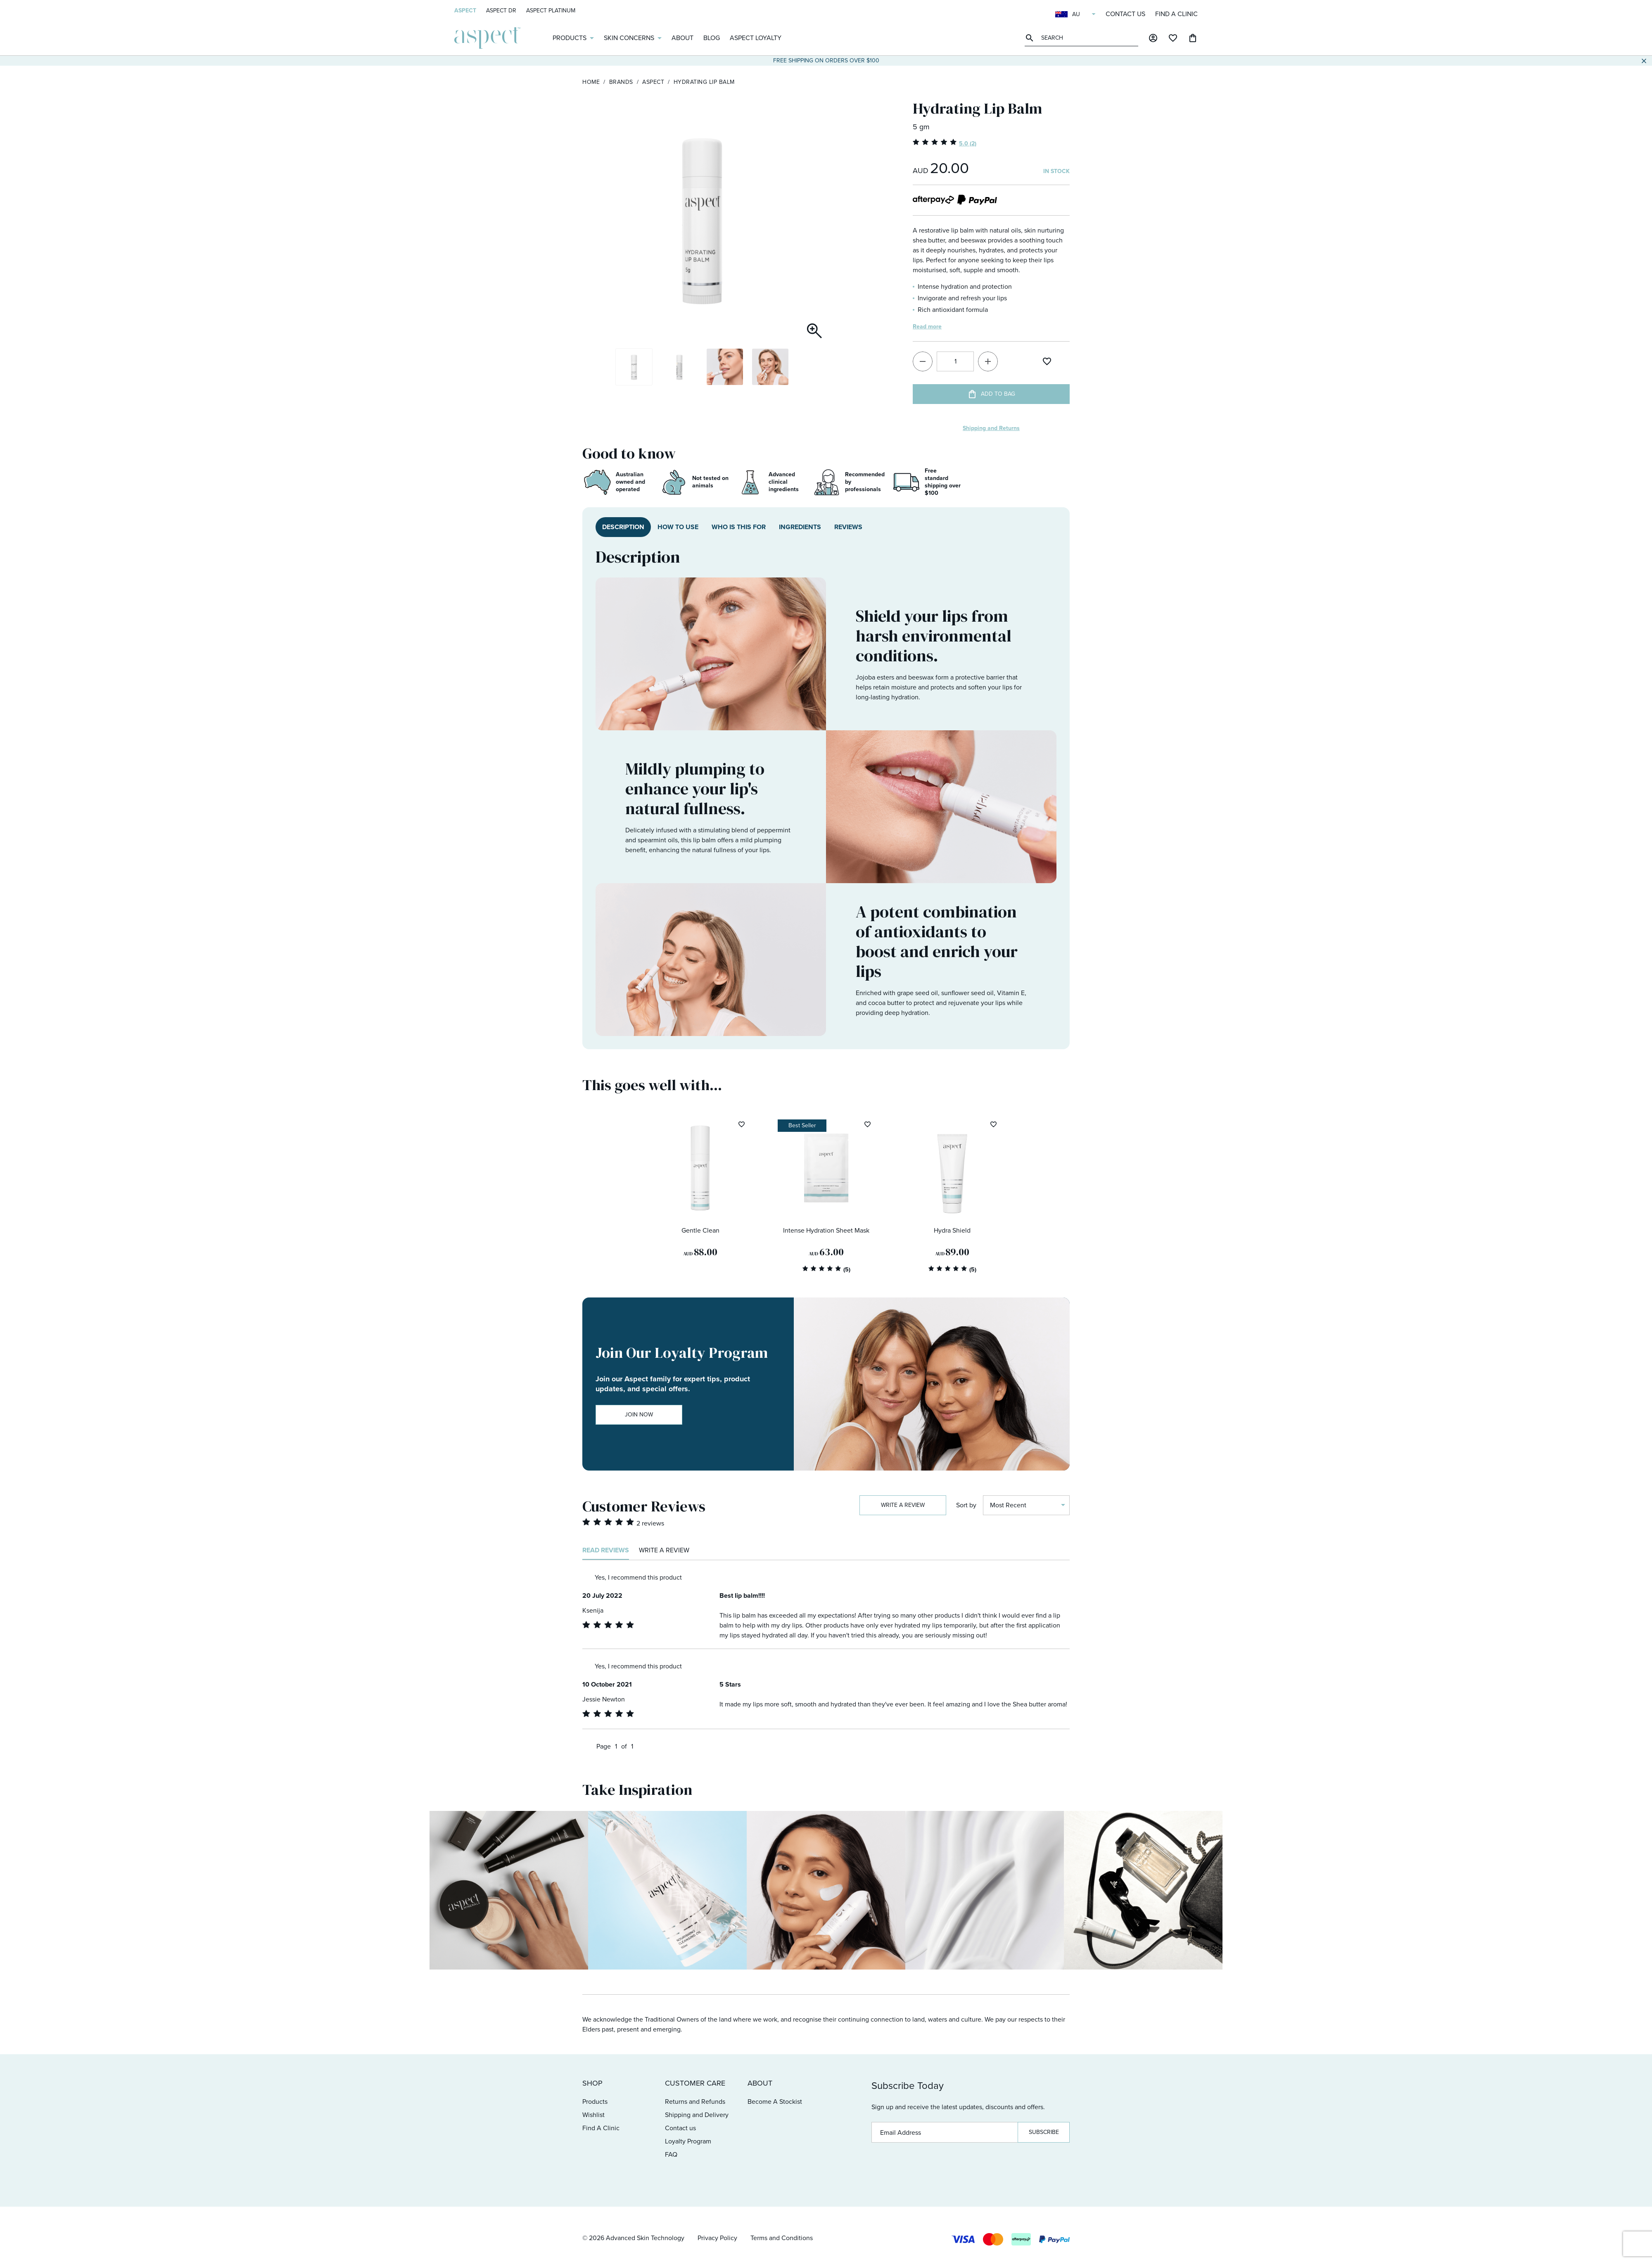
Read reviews (605, 1550)
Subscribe (1044, 2132)
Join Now (639, 1414)
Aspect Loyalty (755, 38)
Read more (927, 326)
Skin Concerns (629, 38)
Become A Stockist (775, 2101)
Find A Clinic (1176, 14)
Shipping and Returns (991, 428)
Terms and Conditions (781, 2238)
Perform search (1031, 38)
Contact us (1125, 14)
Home (591, 82)
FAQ (671, 2154)
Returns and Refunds (695, 2101)
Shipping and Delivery (697, 2114)
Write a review (903, 1505)
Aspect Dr (501, 10)
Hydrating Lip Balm (704, 82)
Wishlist (593, 2114)
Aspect (465, 10)
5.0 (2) (967, 143)
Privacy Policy (717, 2238)
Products (569, 38)
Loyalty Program (688, 2141)
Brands (621, 82)
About (682, 38)
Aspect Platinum (550, 10)
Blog (711, 38)
